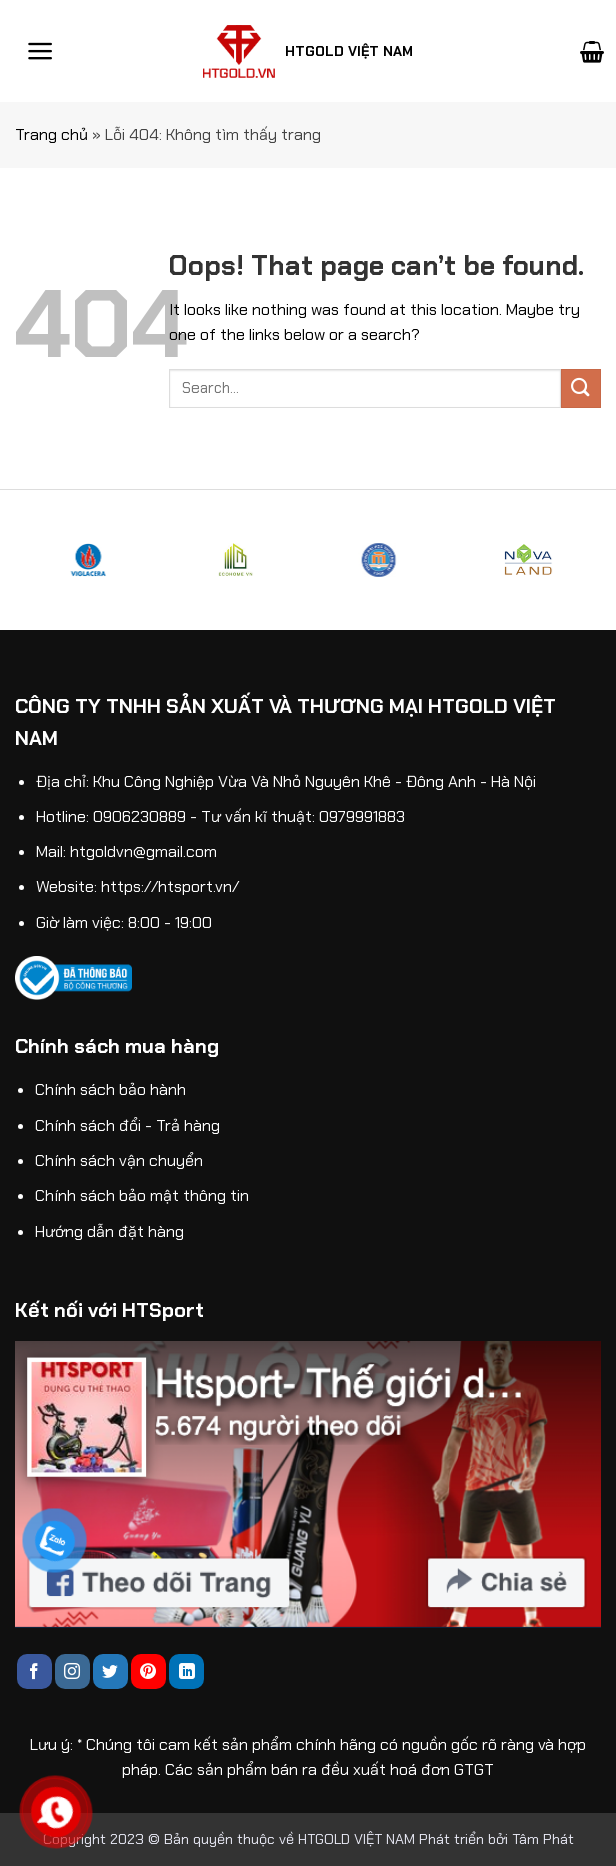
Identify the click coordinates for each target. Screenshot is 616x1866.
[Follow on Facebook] (34, 1671)
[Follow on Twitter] (110, 1671)
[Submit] (581, 388)
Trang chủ (51, 134)
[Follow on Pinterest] (148, 1671)
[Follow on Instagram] (72, 1671)
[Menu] (40, 51)
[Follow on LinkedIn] (186, 1671)
